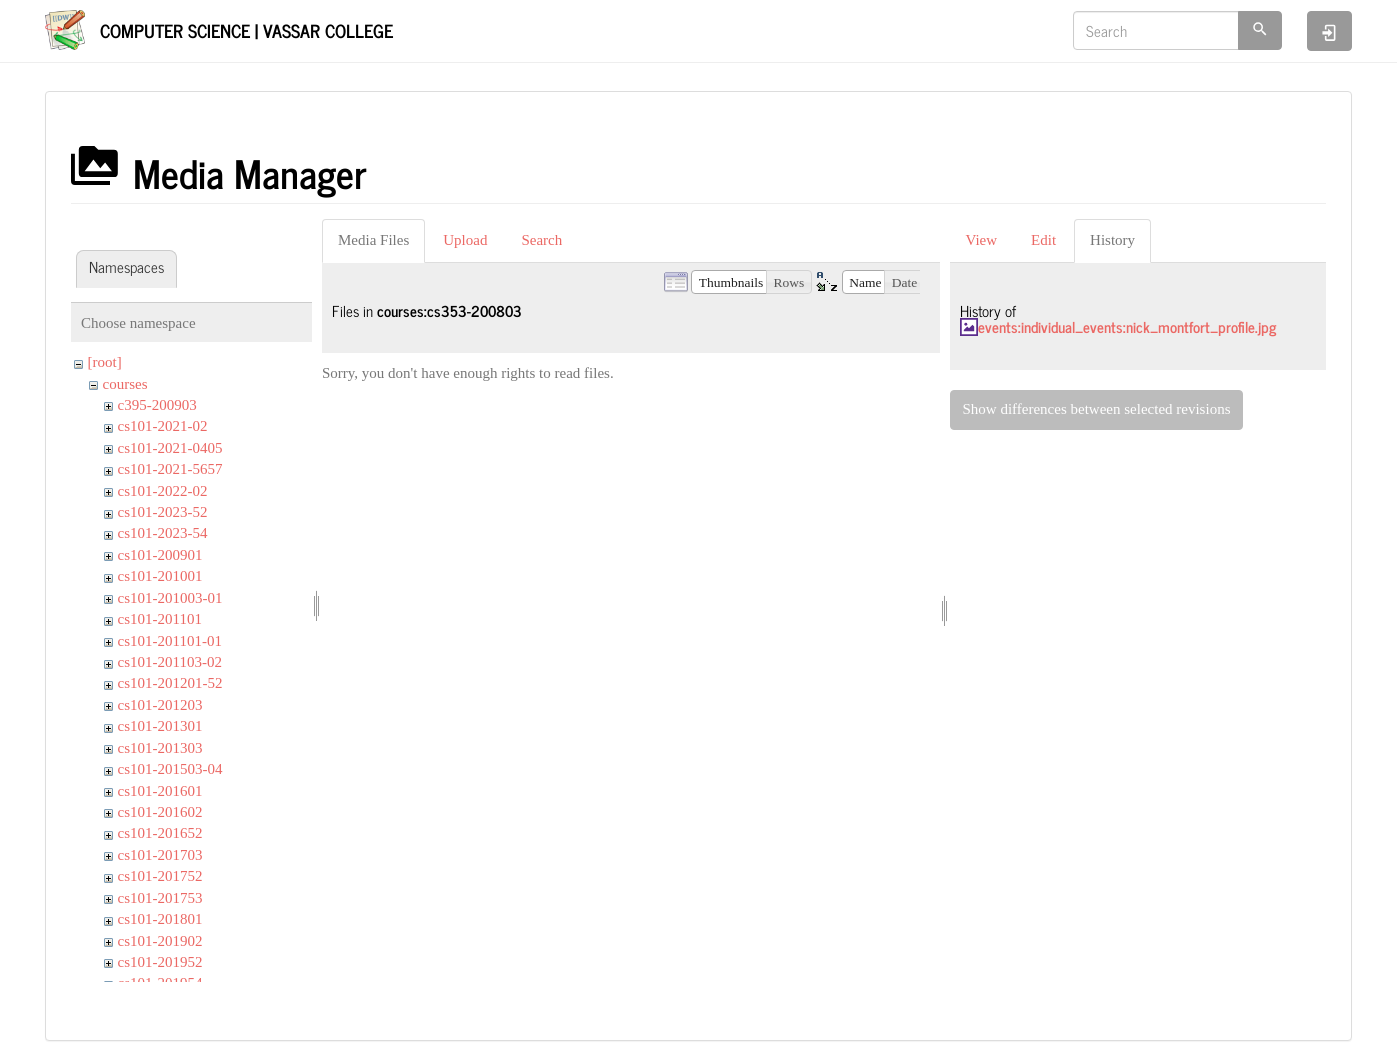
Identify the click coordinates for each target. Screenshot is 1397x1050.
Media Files (373, 240)
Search (541, 240)
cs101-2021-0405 (170, 448)
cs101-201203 (160, 705)
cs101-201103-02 (170, 662)
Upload (465, 240)
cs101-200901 (160, 555)
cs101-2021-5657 (170, 469)
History (1112, 240)
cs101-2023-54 (163, 533)
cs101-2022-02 (163, 491)
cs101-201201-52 (170, 683)
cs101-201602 (160, 812)
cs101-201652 (160, 833)
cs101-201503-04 (170, 769)
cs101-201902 (160, 941)
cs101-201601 (160, 791)
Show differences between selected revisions (1097, 409)
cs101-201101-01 (170, 641)
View (982, 240)
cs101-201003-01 (170, 598)
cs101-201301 (160, 726)
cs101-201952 (160, 962)
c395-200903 (157, 405)
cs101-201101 (160, 619)
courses (125, 384)
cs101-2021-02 (163, 426)
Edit (1043, 240)
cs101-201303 (160, 748)
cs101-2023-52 (163, 512)
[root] (105, 362)
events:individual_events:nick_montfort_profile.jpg (1127, 326)
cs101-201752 (160, 876)
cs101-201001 (160, 576)
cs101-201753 (160, 898)
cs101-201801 (160, 919)
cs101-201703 (160, 855)
